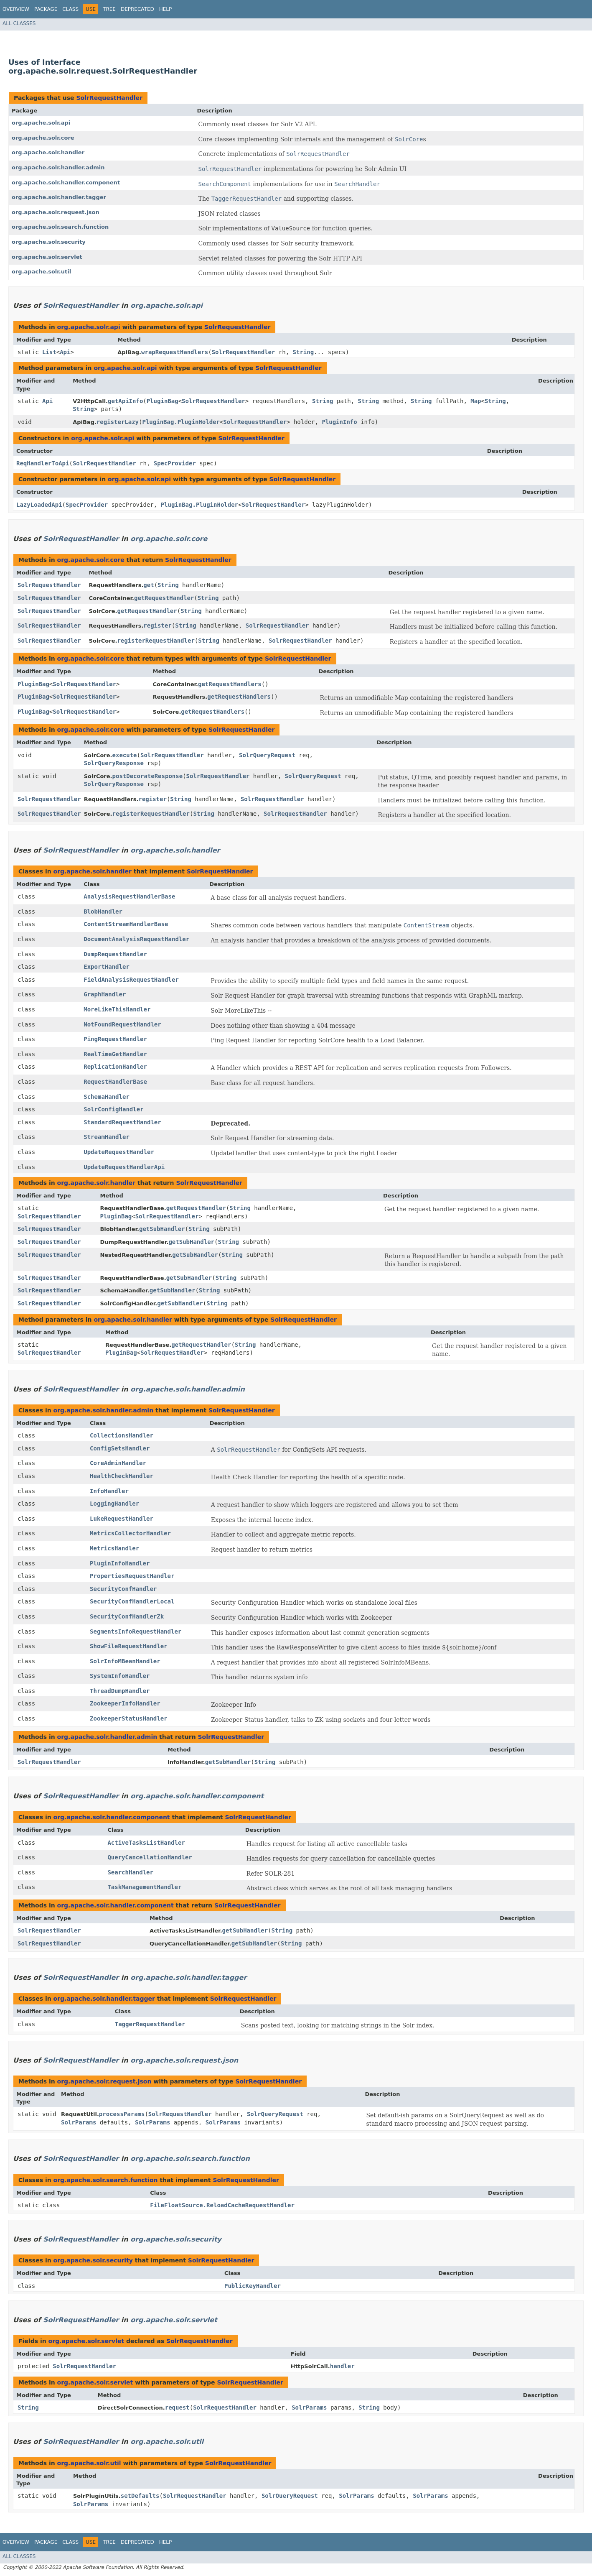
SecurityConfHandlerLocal (132, 1601)
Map (475, 401)
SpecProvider (175, 463)
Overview (16, 9)
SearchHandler (130, 1872)
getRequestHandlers (230, 684)
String (303, 352)
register (157, 625)
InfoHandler (109, 1491)
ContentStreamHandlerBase (126, 924)
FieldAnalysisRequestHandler (131, 979)
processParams (122, 2114)
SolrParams (78, 2122)
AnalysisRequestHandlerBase (129, 896)
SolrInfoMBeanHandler (125, 1661)
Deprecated (137, 9)
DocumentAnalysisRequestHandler (136, 939)
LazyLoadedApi (39, 504)
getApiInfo (125, 401)
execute (124, 755)
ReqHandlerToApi (42, 463)
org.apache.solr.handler (48, 152)
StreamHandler (107, 1137)
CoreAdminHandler (118, 1463)
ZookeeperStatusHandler (128, 1718)
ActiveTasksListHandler (146, 1842)
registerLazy (118, 422)
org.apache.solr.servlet (47, 257)
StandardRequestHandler (122, 1122)
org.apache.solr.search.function (60, 227)
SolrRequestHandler (109, 97)
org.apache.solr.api (41, 123)
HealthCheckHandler (121, 1476)
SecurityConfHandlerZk (127, 1616)
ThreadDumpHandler (120, 1691)
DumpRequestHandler (115, 954)
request (177, 2407)
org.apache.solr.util (41, 271)
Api (65, 352)
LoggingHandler (114, 1503)
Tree (109, 9)
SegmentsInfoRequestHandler (135, 1631)
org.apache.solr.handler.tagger (59, 197)
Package (45, 9)
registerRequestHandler (155, 640)
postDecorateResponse (147, 776)
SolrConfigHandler (113, 1109)
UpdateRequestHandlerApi (124, 1167)
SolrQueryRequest (267, 755)
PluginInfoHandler (120, 1563)
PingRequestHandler (115, 1039)
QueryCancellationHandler (149, 1857)
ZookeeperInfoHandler (125, 1703)
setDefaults (140, 2495)
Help (165, 9)
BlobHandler (103, 911)
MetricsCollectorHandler (130, 1533)
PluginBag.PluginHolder (180, 422)
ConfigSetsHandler (120, 1448)
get (148, 585)
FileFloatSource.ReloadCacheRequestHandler (222, 2205)
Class (70, 9)
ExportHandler (107, 966)
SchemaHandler (107, 1096)
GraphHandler (105, 994)
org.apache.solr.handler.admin (58, 167)
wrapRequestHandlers (174, 352)
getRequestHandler (164, 598)
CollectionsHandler (121, 1435)
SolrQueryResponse (114, 763)
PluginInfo (339, 422)
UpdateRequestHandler (119, 1152)
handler (342, 2366)
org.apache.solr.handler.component (66, 182)
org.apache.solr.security (49, 242)
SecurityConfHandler (123, 1588)
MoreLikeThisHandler (117, 1009)
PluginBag (162, 401)
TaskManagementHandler (144, 1887)
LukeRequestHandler (121, 1518)
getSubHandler (162, 1228)
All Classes (19, 23)
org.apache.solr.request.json (55, 212)
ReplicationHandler (115, 1066)
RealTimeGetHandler (115, 1054)
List (49, 352)
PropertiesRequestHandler (132, 1576)
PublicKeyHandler (252, 2285)
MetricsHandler (114, 1548)
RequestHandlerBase (115, 1081)
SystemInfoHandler (120, 1675)
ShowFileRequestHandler (128, 1646)
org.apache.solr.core (43, 138)
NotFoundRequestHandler (122, 1024)
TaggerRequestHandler (150, 2024)
